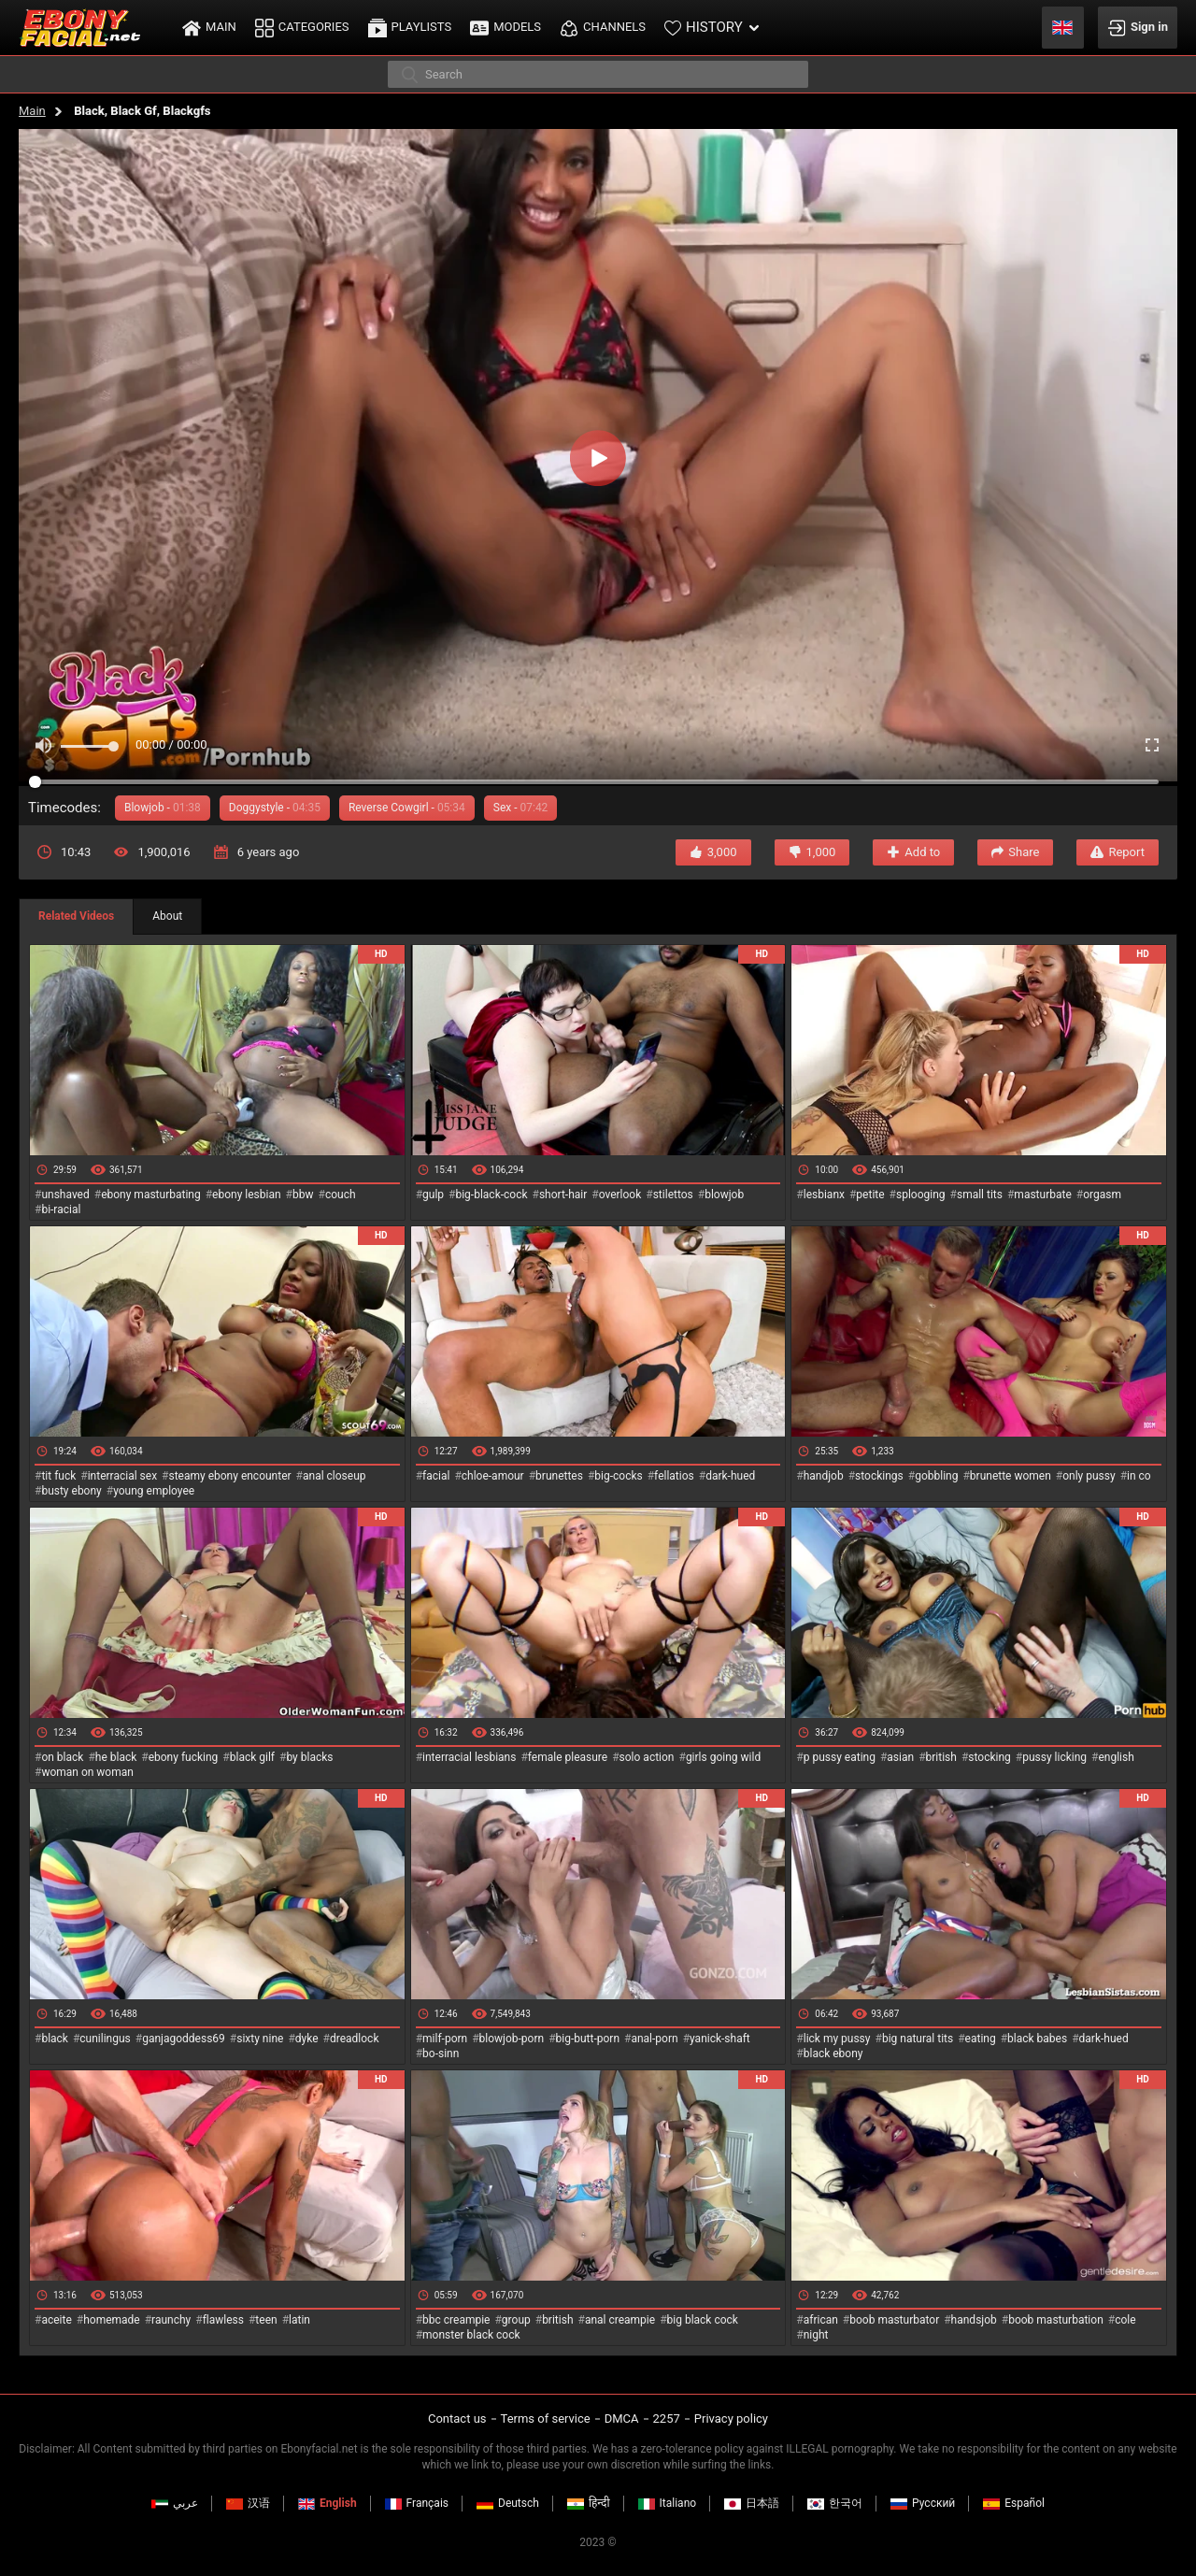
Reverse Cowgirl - (407, 807)
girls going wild (723, 1757)
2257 (666, 2418)
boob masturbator (894, 2319)
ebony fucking (184, 1757)
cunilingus (104, 2038)
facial (435, 1475)
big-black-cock (491, 1194)
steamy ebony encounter (229, 1475)
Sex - (520, 807)
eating (980, 2038)
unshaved (65, 1194)
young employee (153, 1490)
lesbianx (824, 1194)
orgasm (1102, 1194)
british (941, 1757)
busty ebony (71, 1490)
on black (62, 1757)
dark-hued (730, 1475)
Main (32, 111)
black (54, 2038)
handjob (824, 1475)
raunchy (171, 2319)
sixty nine (259, 2038)
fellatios (674, 1475)
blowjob (724, 1194)
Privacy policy (731, 2418)
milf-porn (444, 2038)
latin (299, 2319)
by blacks (309, 1757)
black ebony (833, 2053)
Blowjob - (162, 807)
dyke (307, 2038)
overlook (620, 1194)
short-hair (563, 1194)
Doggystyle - (274, 807)
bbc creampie (456, 2319)
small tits (980, 1194)
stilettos (673, 1194)
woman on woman (87, 1772)
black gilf (252, 1757)
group (516, 2319)
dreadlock (354, 2038)
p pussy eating (840, 1757)
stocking (989, 1757)
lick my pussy (837, 2038)
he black (116, 1757)
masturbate (1042, 1194)
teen (266, 2319)
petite (870, 1194)
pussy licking (1054, 1757)
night (816, 2334)
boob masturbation (1055, 2319)
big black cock (702, 2319)
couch (340, 1194)
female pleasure (567, 1757)
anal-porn (654, 2038)
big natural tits (917, 2038)
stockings (879, 1475)
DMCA (622, 2418)
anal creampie (620, 2319)
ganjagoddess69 (183, 2038)
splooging (921, 1194)
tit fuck (58, 1475)
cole (1125, 2319)
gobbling (936, 1475)
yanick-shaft (720, 2038)
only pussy (1088, 1475)
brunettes (559, 1475)
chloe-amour (493, 1475)
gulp (433, 1194)
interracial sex (122, 1475)
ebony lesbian (246, 1194)
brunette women (1010, 1475)
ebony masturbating (151, 1194)
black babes (1037, 2038)
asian (900, 1757)
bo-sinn (440, 2053)
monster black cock (471, 2334)
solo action (647, 1757)
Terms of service (546, 2418)
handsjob (974, 2319)
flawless (223, 2319)
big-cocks (618, 1475)
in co (1139, 1475)
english (1115, 1757)
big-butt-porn (588, 2038)
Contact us (457, 2418)
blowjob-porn (512, 2038)
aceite (56, 2319)
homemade (111, 2319)
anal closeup (334, 1475)
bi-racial (60, 1209)
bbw (303, 1194)
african (821, 2319)
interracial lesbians (469, 1757)
